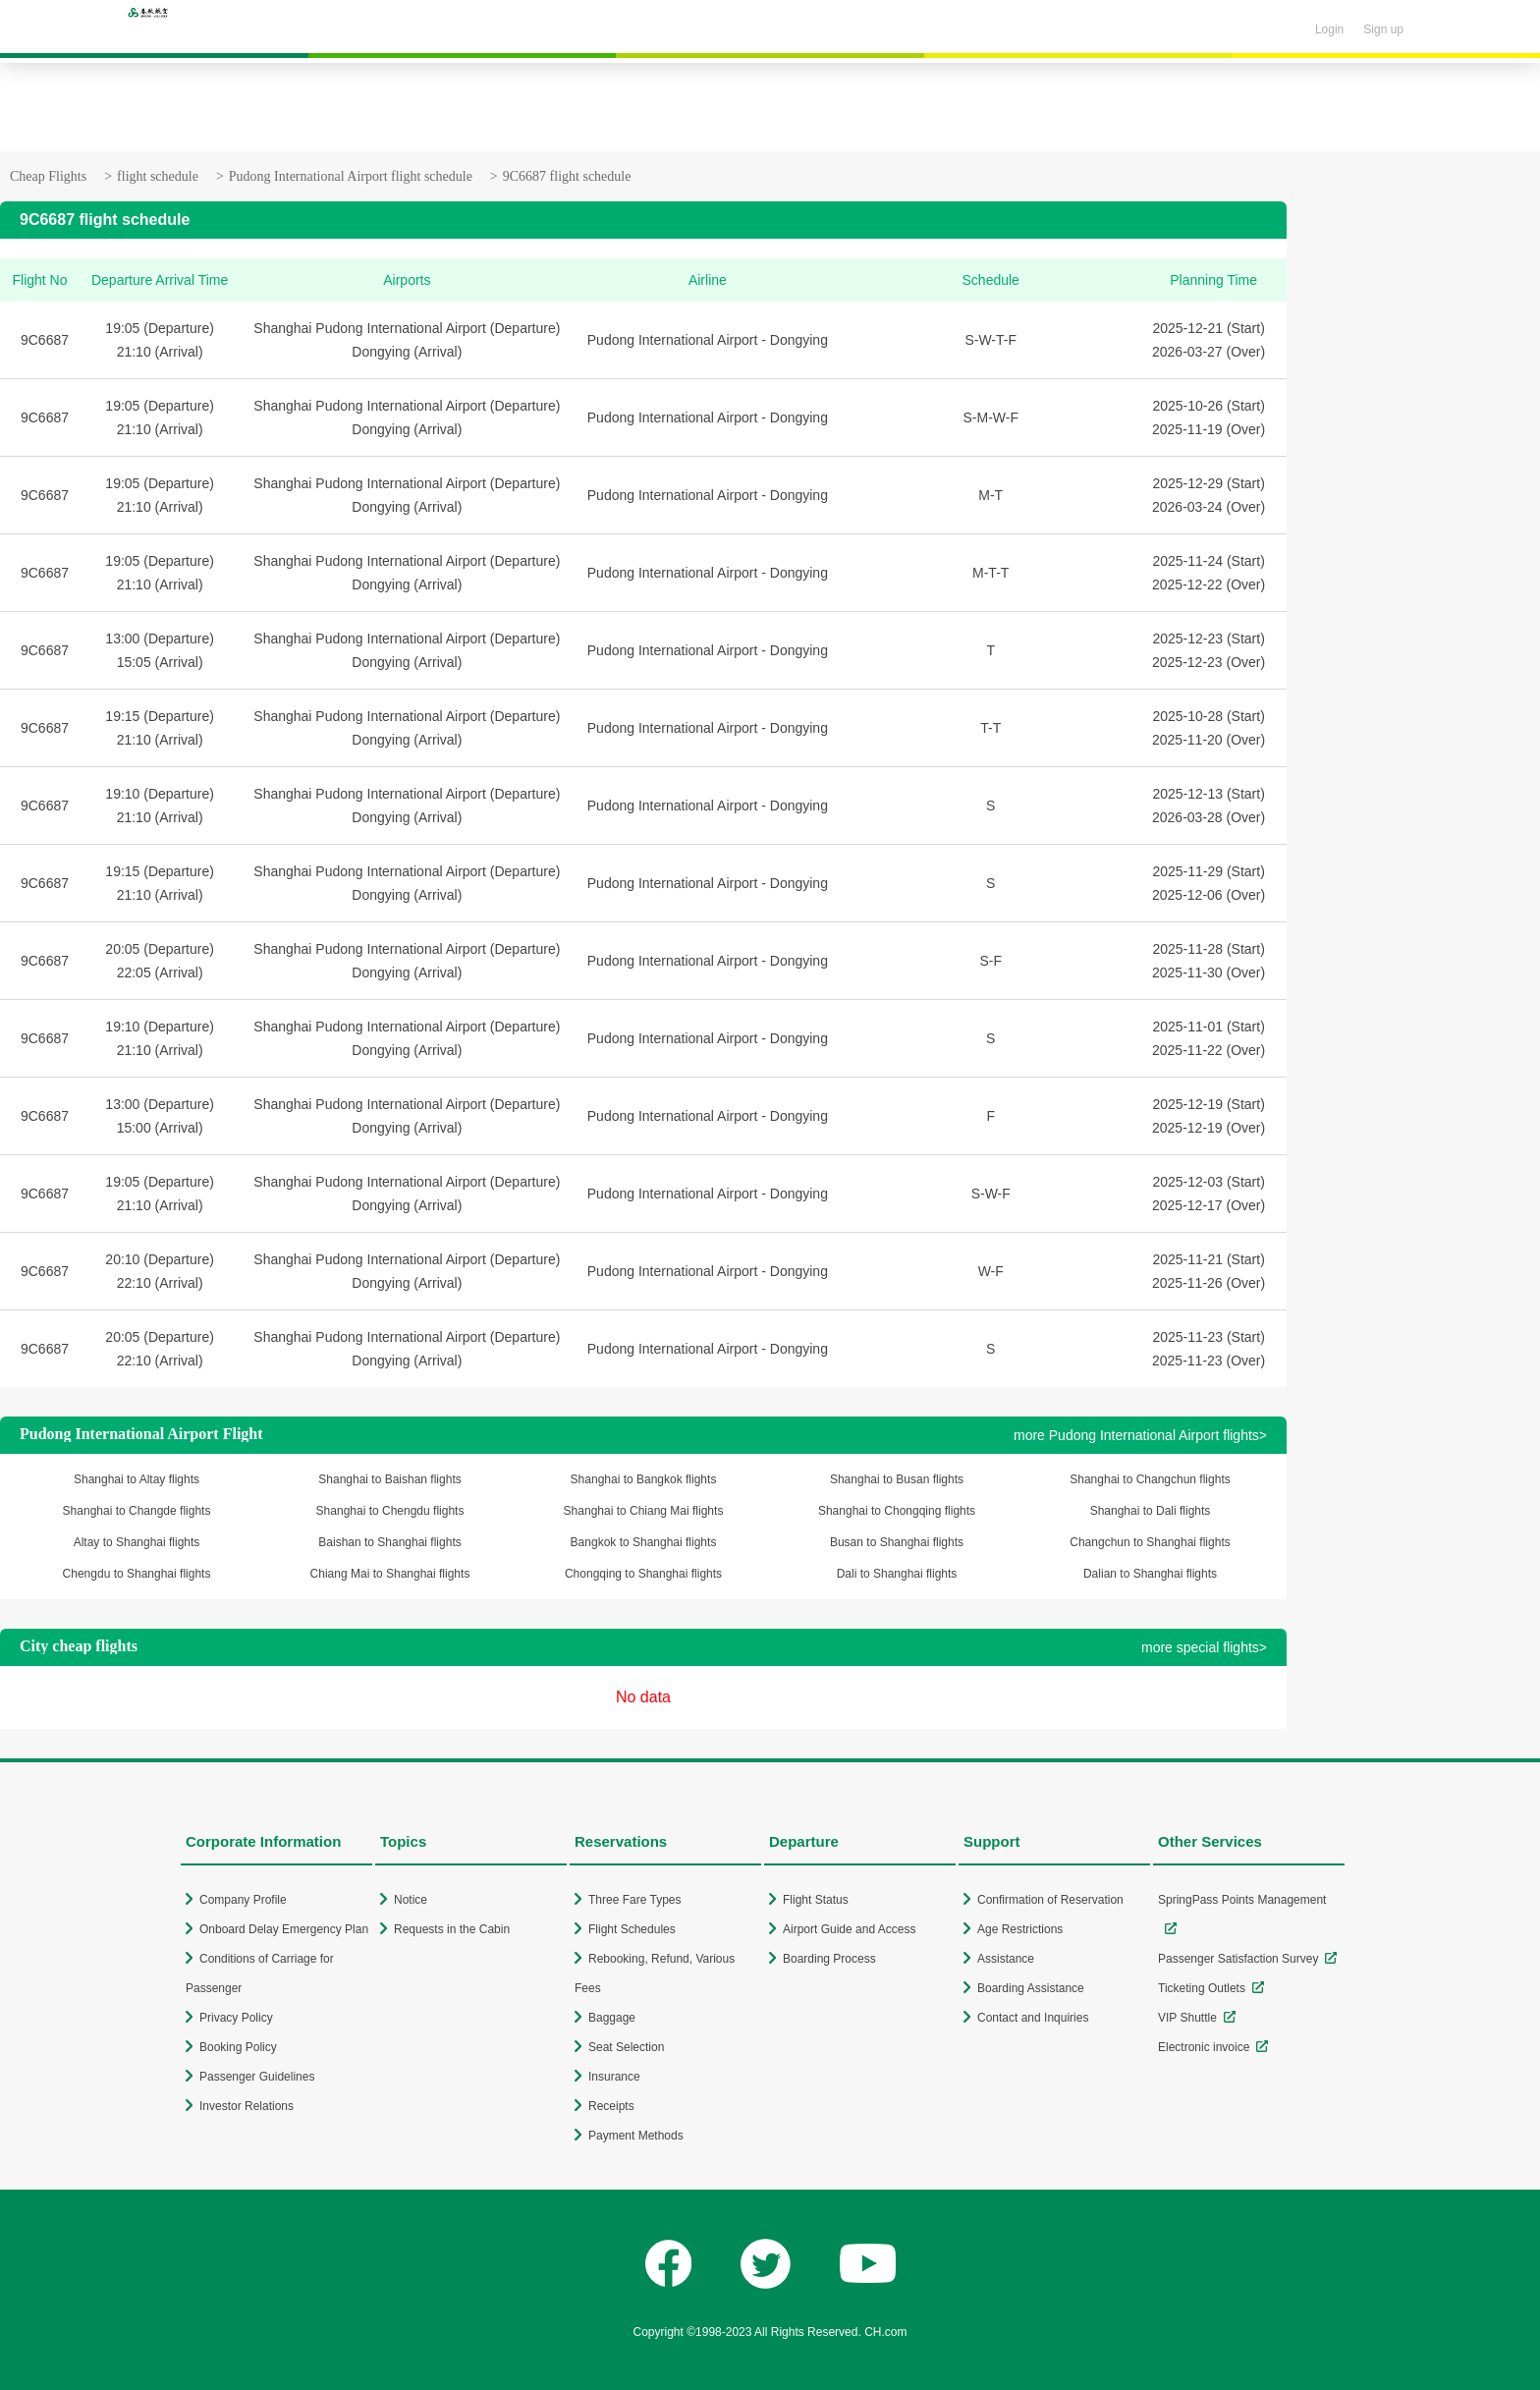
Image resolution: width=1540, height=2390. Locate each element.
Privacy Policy (236, 2018)
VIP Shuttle (1187, 2018)
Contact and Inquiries (1032, 2018)
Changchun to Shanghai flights (1150, 1542)
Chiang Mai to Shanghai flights (390, 1574)
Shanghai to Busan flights (896, 1479)
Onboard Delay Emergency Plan (283, 1929)
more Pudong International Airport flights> (1140, 1435)
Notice (410, 1900)
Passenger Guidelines (256, 2077)
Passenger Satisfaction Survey (1238, 1959)
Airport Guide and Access (849, 1929)
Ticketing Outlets (1201, 1988)
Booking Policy (238, 2047)
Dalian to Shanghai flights (1150, 1574)
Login (1329, 29)
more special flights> (1204, 1647)
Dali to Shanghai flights (897, 1574)
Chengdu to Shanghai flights (137, 1574)
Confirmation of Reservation (1050, 1900)
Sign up (1383, 29)
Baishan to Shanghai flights (389, 1542)
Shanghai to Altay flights (136, 1479)
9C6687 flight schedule (567, 176)
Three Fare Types (635, 1900)
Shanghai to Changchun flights (1150, 1479)
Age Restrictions (1020, 1929)
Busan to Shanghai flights (896, 1542)
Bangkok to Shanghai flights (644, 1542)
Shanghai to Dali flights (1150, 1511)
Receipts (611, 2106)
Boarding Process (829, 1959)
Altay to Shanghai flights (137, 1542)
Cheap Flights (48, 176)
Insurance (614, 2077)
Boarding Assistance (1030, 1988)
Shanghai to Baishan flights (389, 1479)
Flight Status (816, 1900)
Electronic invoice (1203, 2047)
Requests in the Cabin (452, 1929)
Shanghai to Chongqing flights (896, 1511)
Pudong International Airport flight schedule (350, 176)
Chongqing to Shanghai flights (643, 1574)
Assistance (1005, 1959)
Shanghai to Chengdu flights (390, 1511)
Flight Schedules (632, 1929)
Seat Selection (626, 2047)
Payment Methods (636, 2135)
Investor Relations (246, 2106)
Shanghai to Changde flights (137, 1511)
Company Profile (243, 1900)
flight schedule (157, 176)
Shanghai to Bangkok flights (644, 1479)
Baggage (611, 2018)
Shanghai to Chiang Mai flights (644, 1511)
